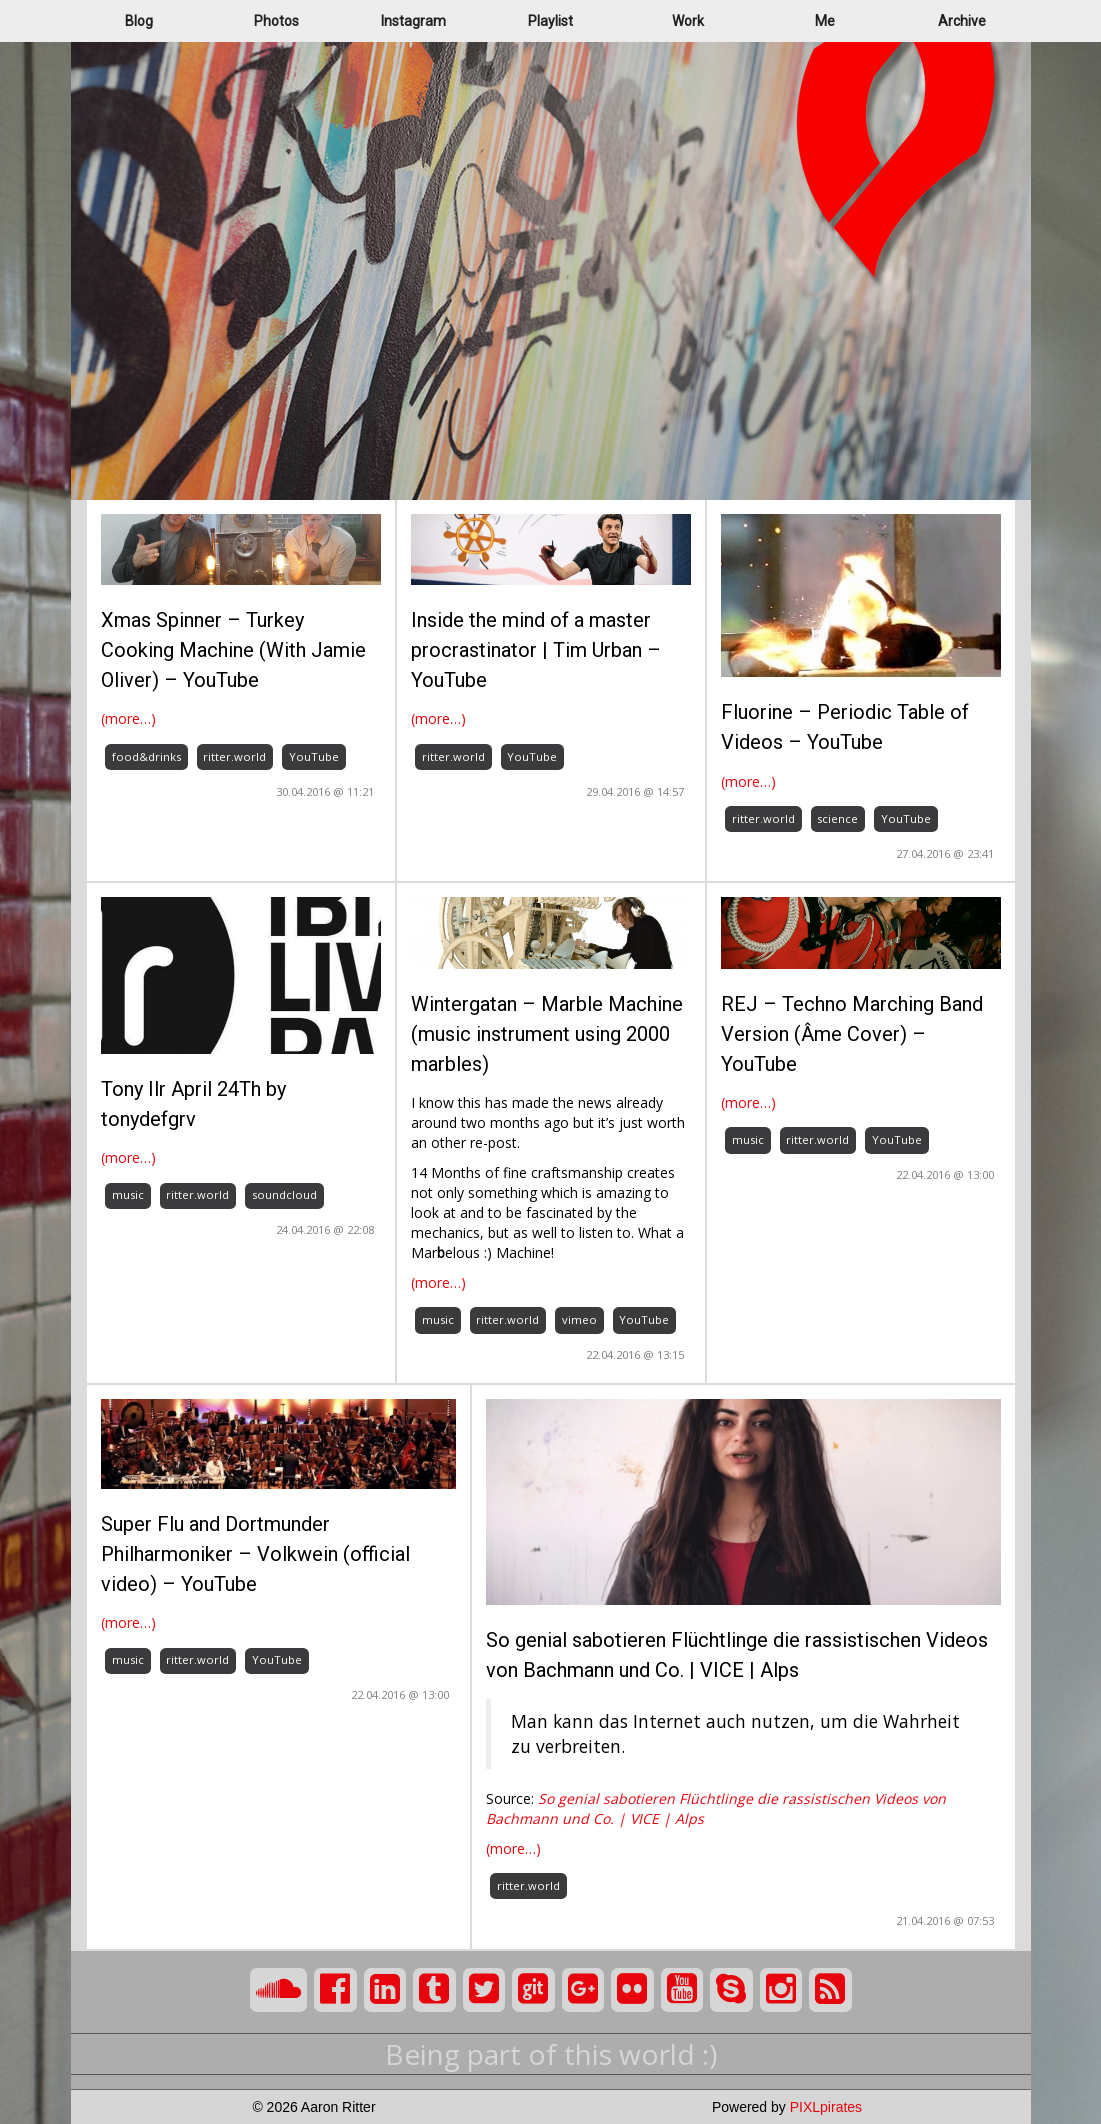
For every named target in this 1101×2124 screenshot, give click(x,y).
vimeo (579, 1319)
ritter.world (234, 756)
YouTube (314, 756)
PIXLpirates (826, 2107)
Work (688, 21)
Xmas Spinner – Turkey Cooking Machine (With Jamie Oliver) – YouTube (233, 650)
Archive (962, 21)
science (837, 818)
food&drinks (146, 756)
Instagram (413, 21)
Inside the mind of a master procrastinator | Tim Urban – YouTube (536, 650)
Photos (276, 21)
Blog (139, 21)
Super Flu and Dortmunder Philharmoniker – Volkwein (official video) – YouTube (255, 1554)
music (128, 1194)
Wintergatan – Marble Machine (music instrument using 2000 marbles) (547, 1034)
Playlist (550, 21)
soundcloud (284, 1194)
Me (825, 21)
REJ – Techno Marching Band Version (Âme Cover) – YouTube (852, 1034)
